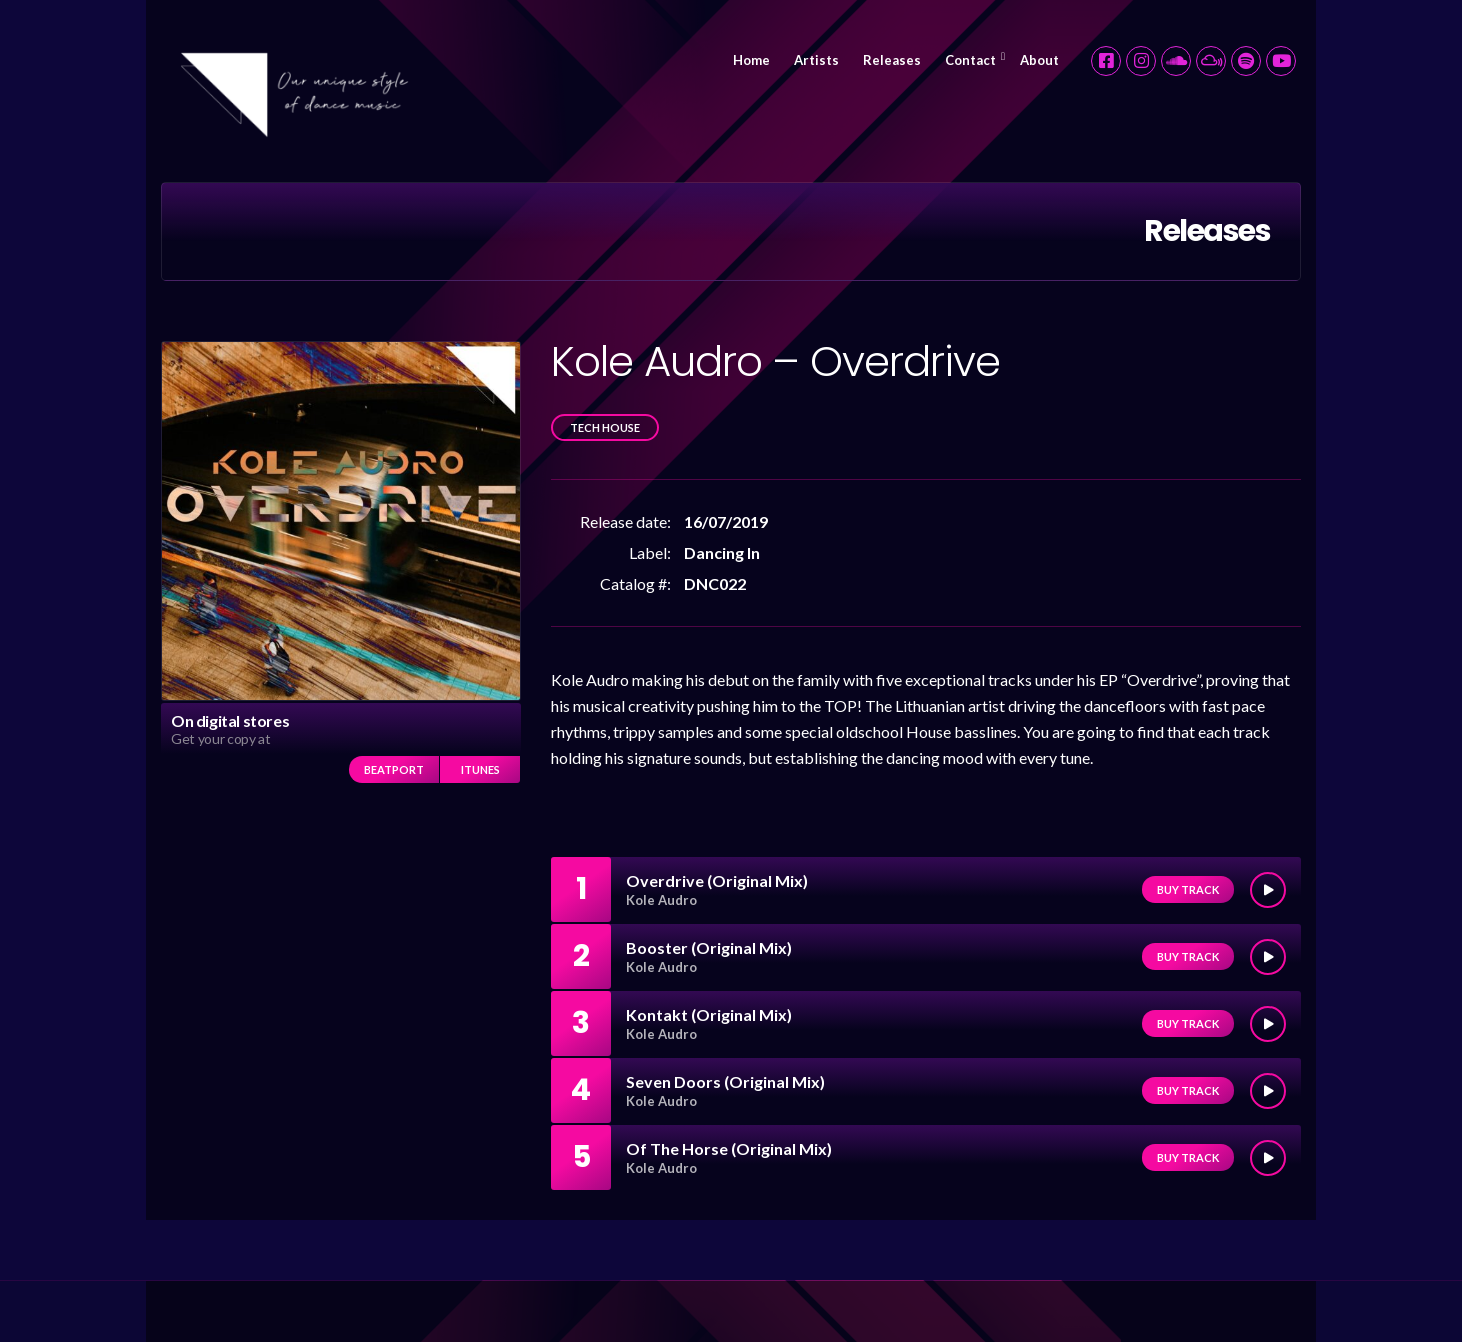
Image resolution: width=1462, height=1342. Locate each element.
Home (751, 60)
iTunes (480, 769)
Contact (970, 60)
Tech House (605, 427)
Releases (892, 60)
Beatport (394, 769)
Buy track (1188, 889)
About (1039, 60)
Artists (816, 60)
